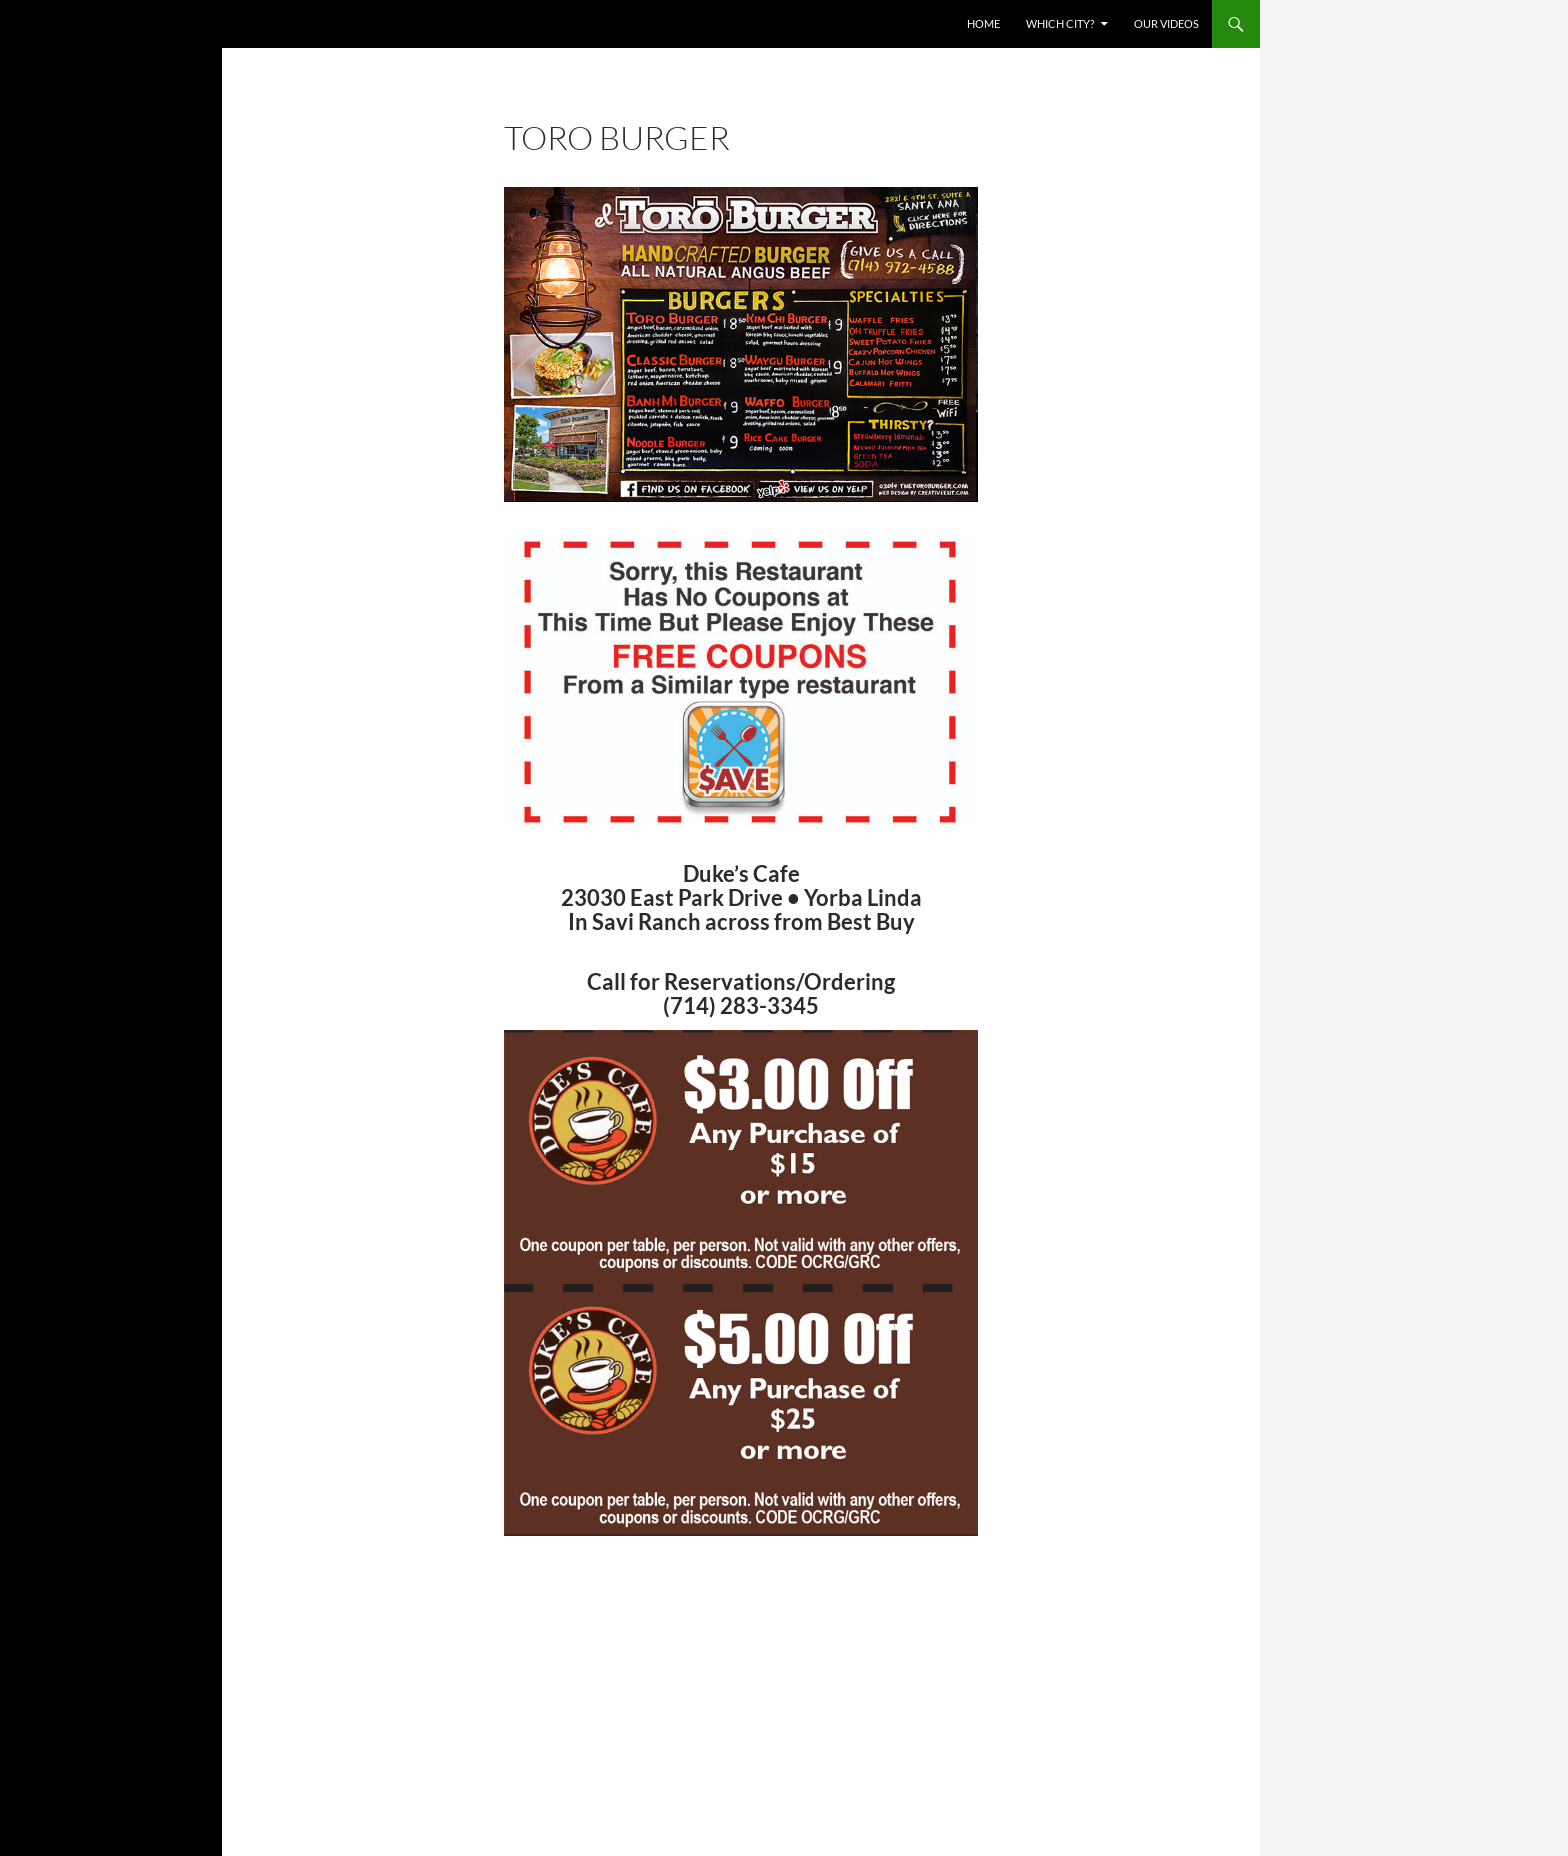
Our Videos (1166, 23)
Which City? (1060, 23)
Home (983, 23)
